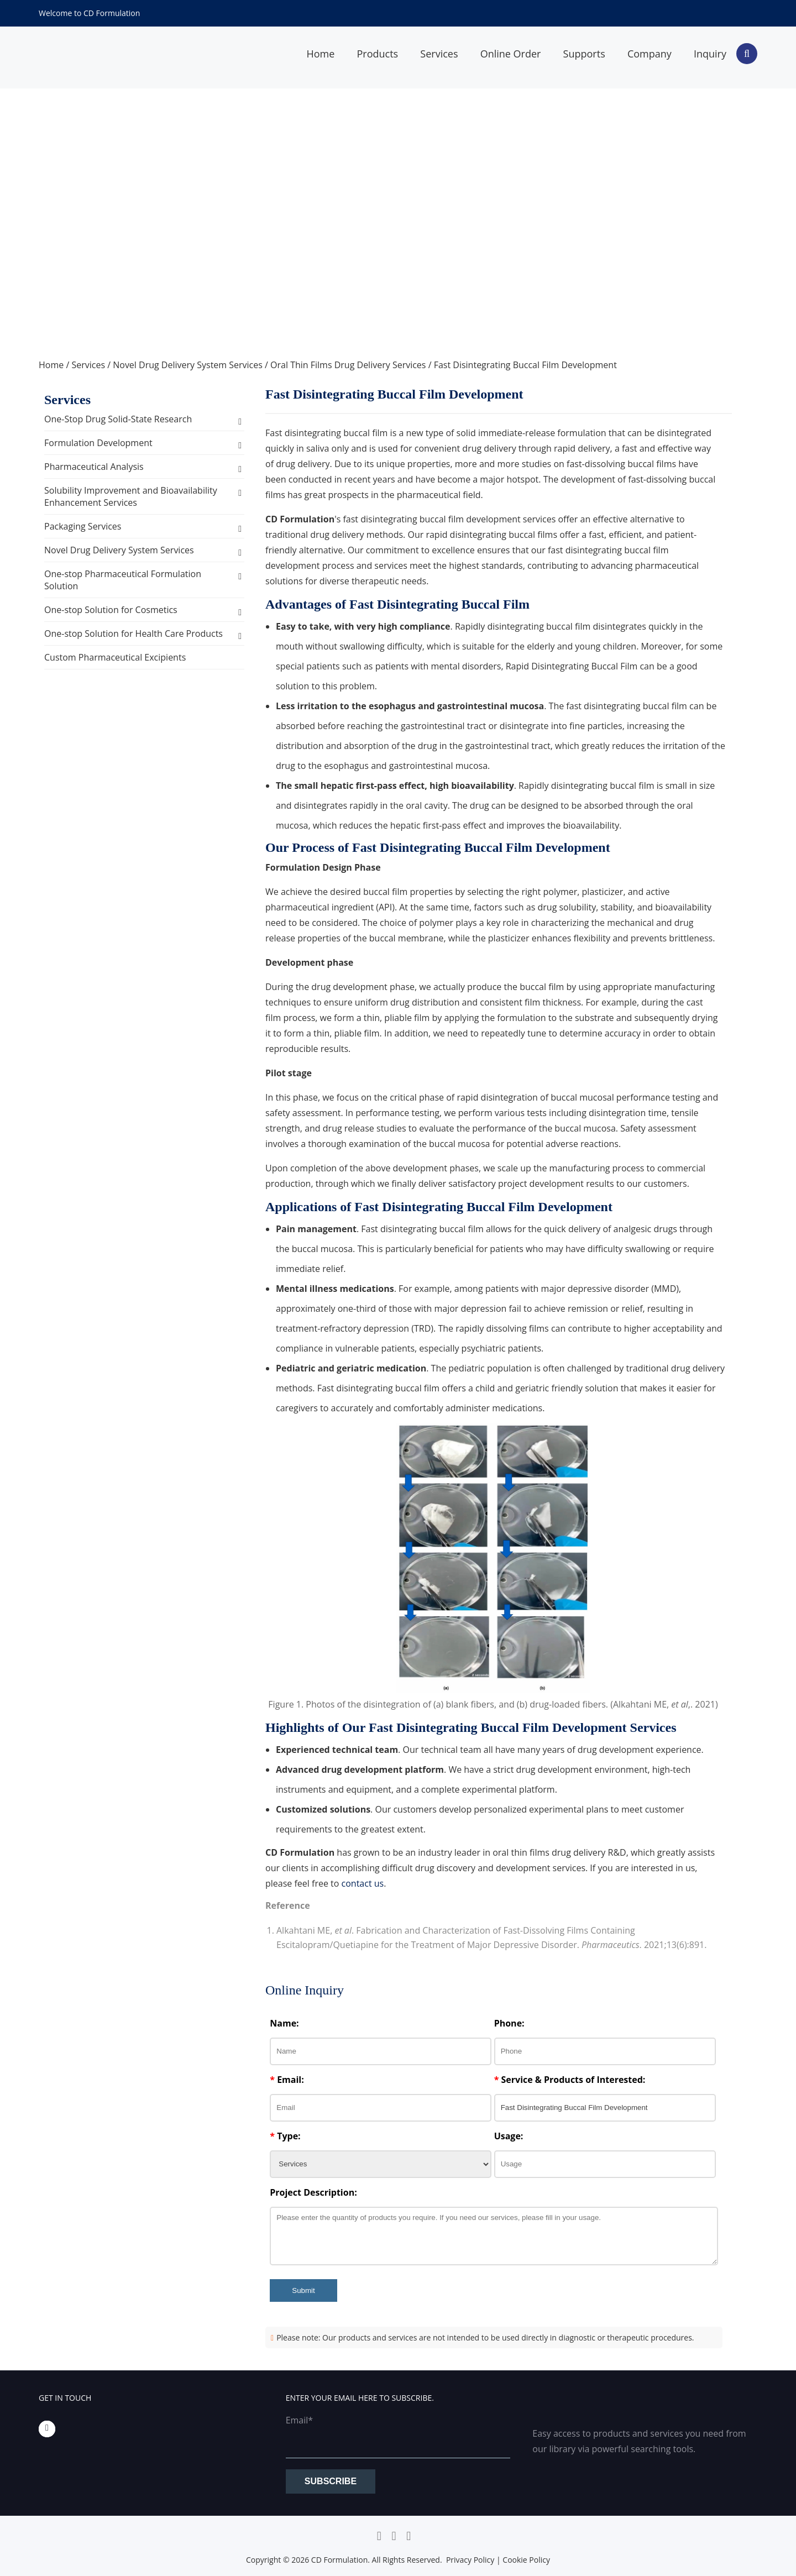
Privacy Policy (470, 2559)
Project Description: (313, 2192)
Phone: (509, 2023)
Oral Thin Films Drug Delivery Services (348, 365)
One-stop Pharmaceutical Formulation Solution (122, 580)
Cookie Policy (526, 2559)
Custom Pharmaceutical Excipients (115, 657)
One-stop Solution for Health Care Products (133, 633)
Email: (287, 2080)
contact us (363, 1883)
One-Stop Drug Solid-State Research (118, 419)
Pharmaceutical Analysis (94, 466)
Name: (284, 2023)
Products (377, 53)
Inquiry (710, 53)
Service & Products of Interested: (570, 2080)
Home (320, 53)
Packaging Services (82, 526)
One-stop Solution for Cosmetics (110, 610)
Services (439, 53)
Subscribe (331, 2481)
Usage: (508, 2136)
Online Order (510, 53)
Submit (303, 2290)
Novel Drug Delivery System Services (188, 365)
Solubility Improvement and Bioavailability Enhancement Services (130, 496)
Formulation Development (98, 443)
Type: (285, 2136)
